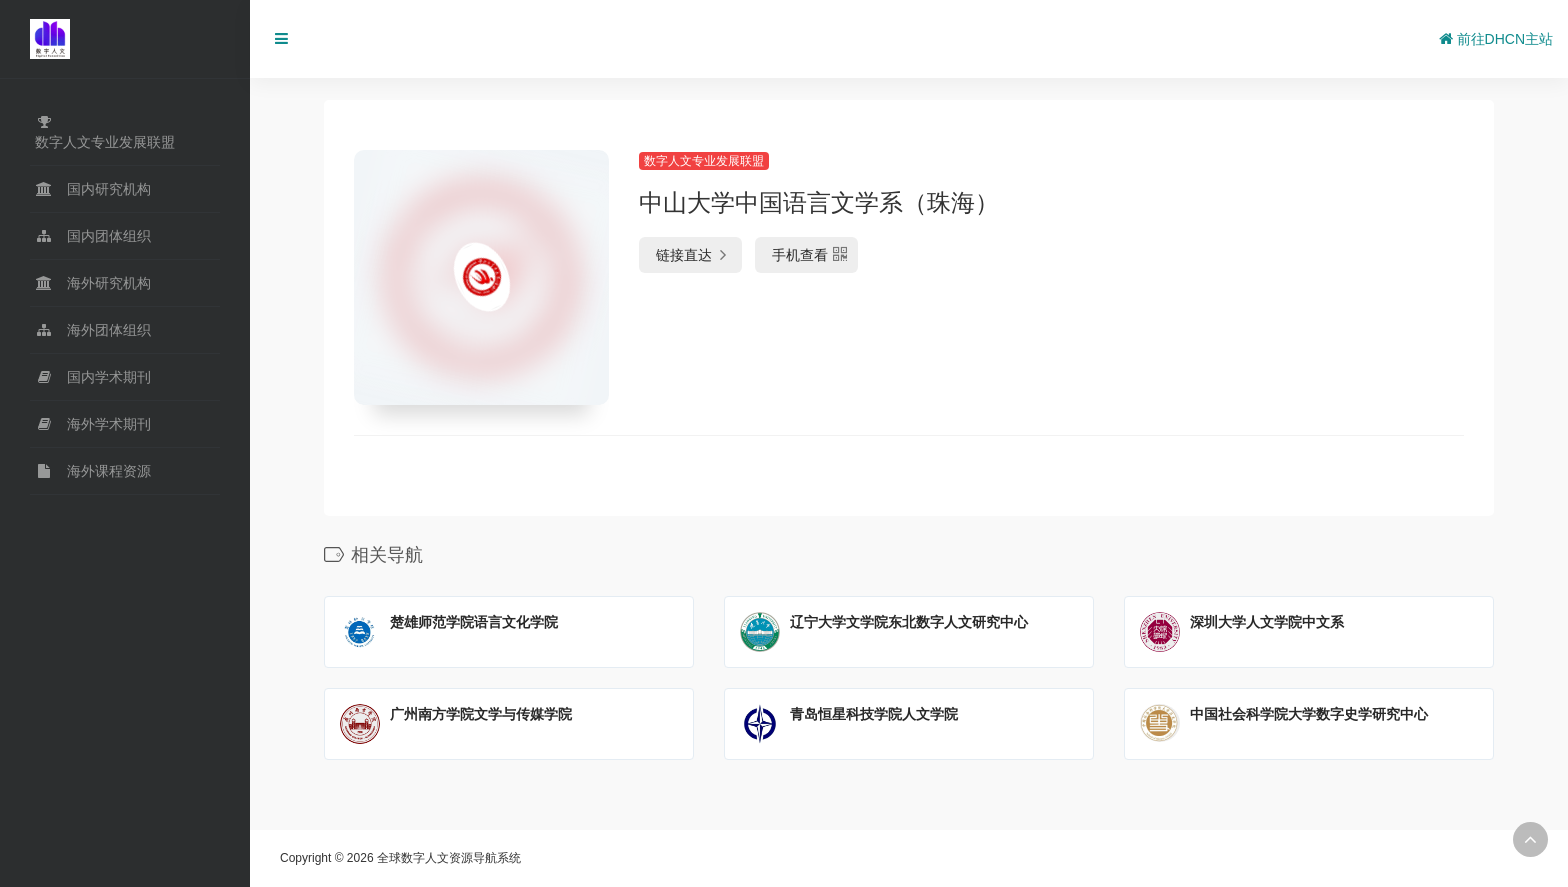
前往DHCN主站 (1496, 39)
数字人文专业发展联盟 (704, 161)
